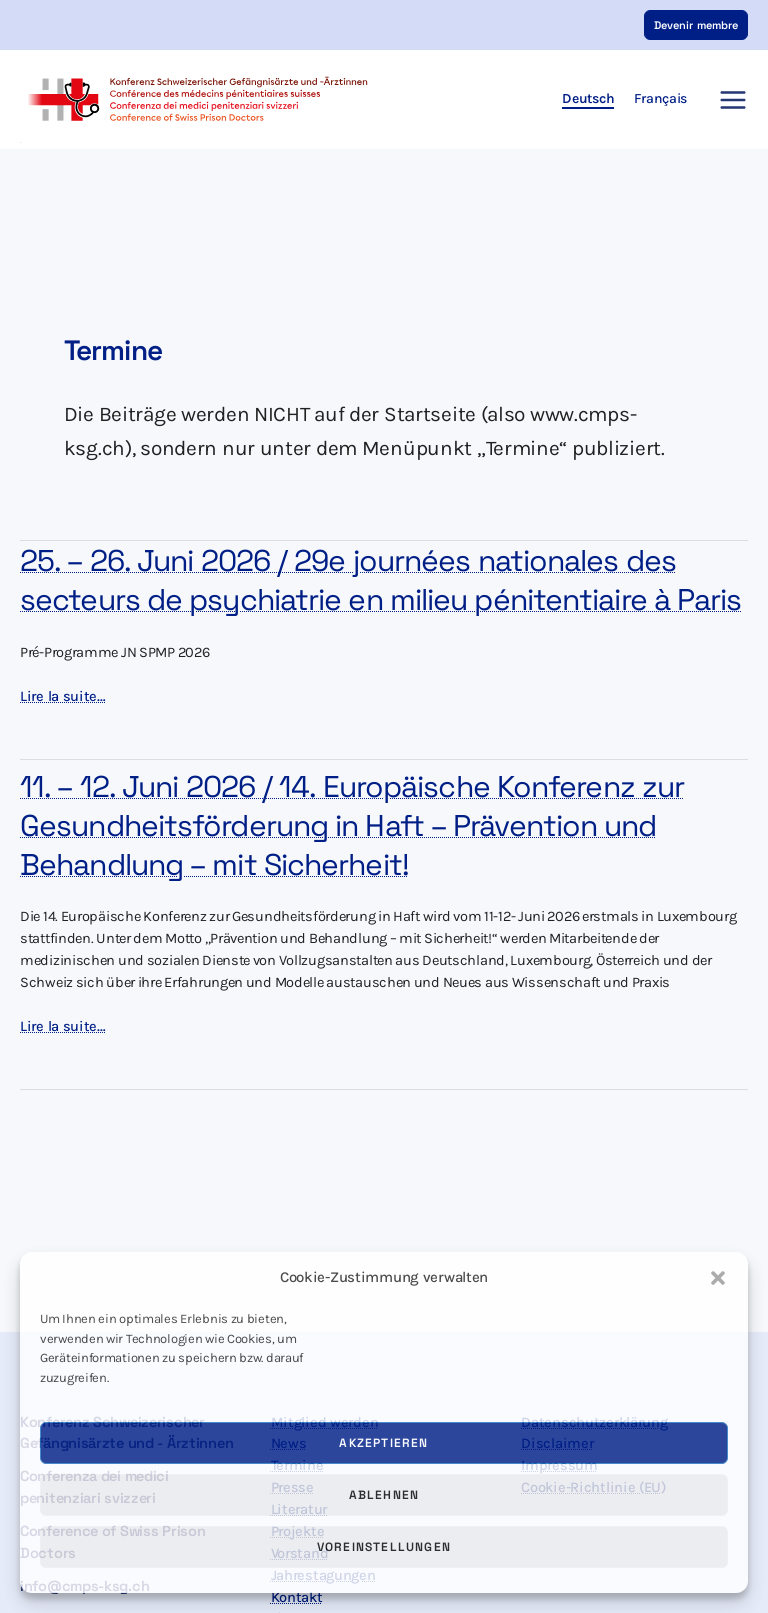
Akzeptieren (383, 1443)
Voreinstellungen (384, 1547)
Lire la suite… (63, 697)
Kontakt (297, 1597)
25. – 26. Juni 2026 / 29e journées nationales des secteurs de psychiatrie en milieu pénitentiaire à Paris (381, 581)
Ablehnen (384, 1495)
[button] (718, 1278)
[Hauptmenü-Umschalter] (727, 100)
